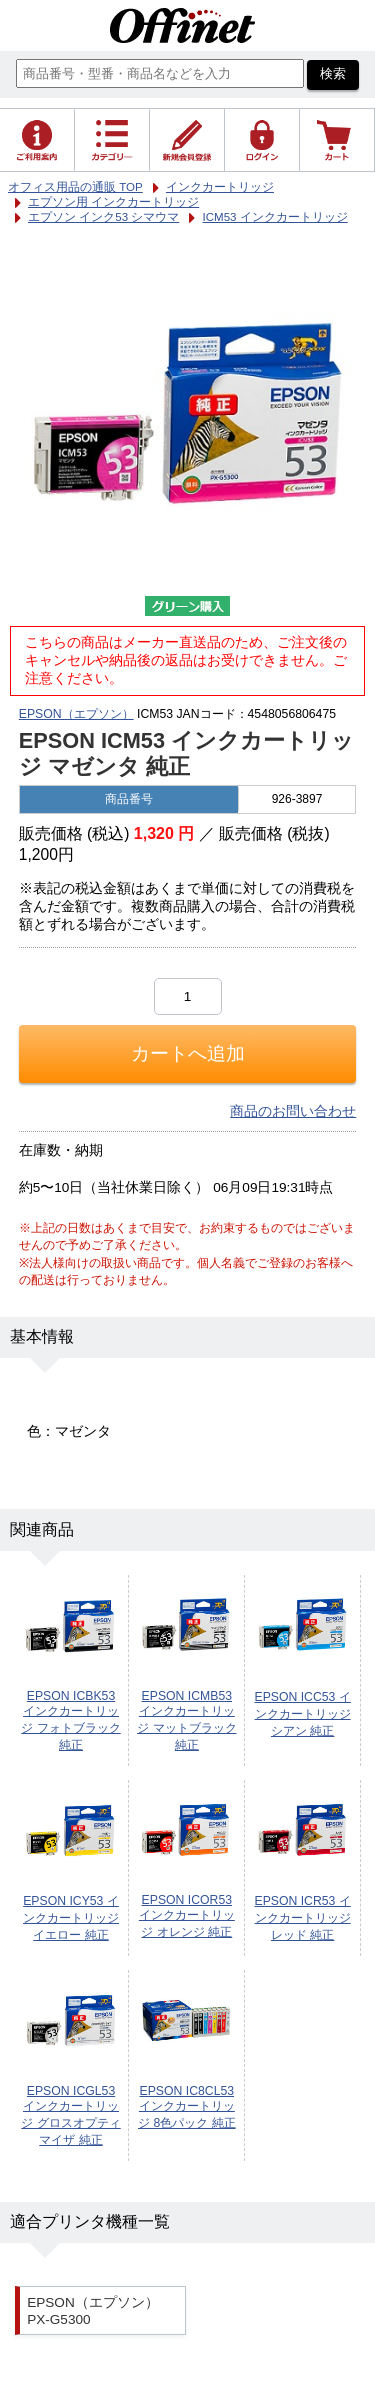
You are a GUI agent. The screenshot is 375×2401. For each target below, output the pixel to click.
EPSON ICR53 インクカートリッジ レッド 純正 (302, 1918)
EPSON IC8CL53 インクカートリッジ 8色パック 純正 (187, 2107)
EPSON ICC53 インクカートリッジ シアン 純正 (302, 1714)
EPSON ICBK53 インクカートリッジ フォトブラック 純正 (70, 1720)
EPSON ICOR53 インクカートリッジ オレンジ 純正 (187, 1916)
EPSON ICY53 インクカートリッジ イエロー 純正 (71, 1918)
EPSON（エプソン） (76, 714)
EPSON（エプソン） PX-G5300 (93, 2311)
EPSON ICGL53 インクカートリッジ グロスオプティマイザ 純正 (70, 2115)
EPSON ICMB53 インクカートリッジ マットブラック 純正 (186, 1720)
